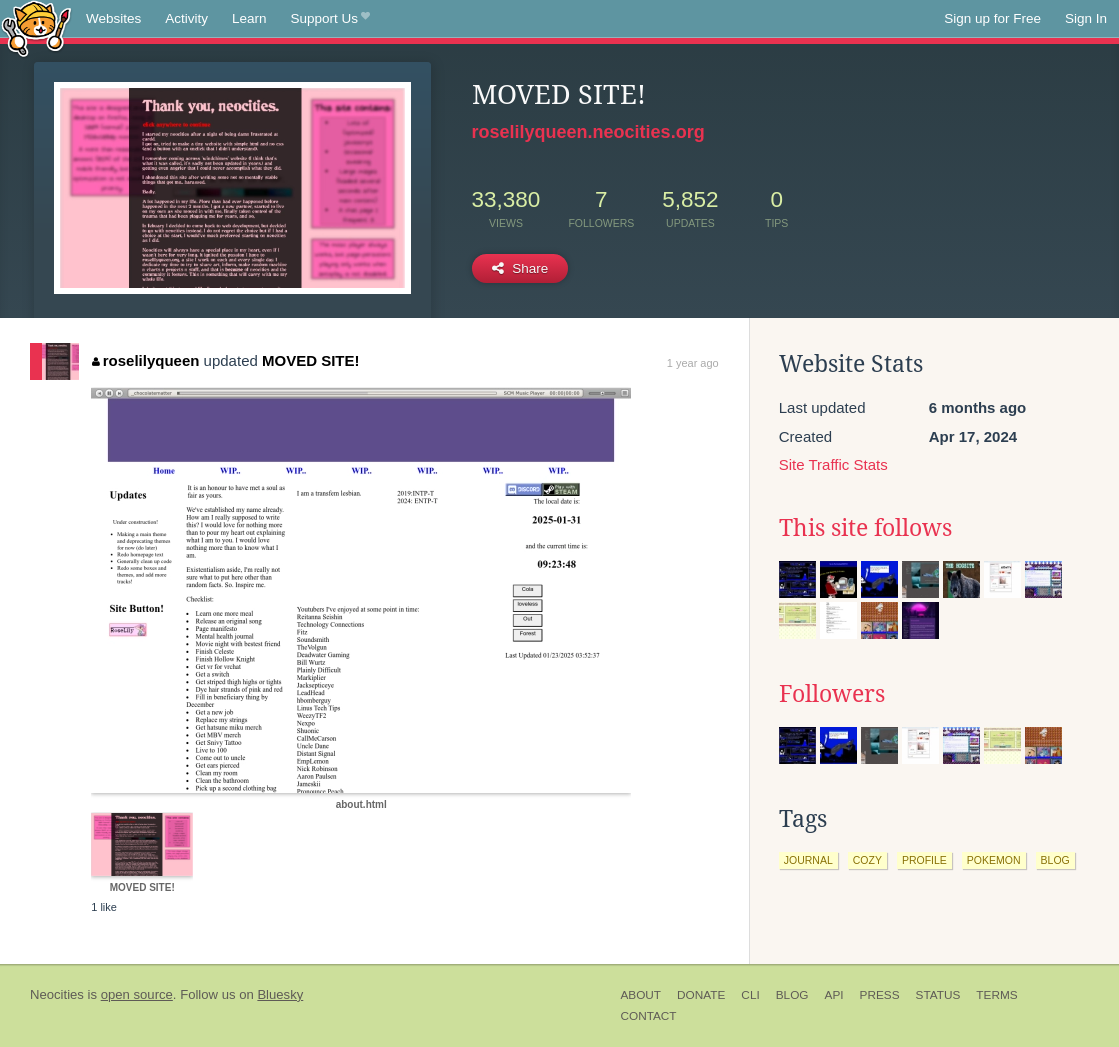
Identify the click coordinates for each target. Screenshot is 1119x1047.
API (834, 995)
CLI (750, 995)
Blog (792, 995)
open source (137, 994)
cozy (867, 860)
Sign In (1086, 18)
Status (938, 995)
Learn (249, 18)
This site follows (865, 528)
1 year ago (693, 363)
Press (880, 995)
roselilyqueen (145, 360)
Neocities (57, 994)
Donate (701, 995)
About (640, 995)
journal (808, 860)
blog (1055, 860)
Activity (186, 18)
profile (924, 860)
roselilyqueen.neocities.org (588, 132)
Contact (648, 1016)
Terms (996, 995)
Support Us (330, 19)
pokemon (994, 860)
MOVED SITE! (311, 360)
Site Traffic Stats (833, 464)
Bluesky (280, 994)
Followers (832, 694)
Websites (113, 18)
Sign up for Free (992, 18)
